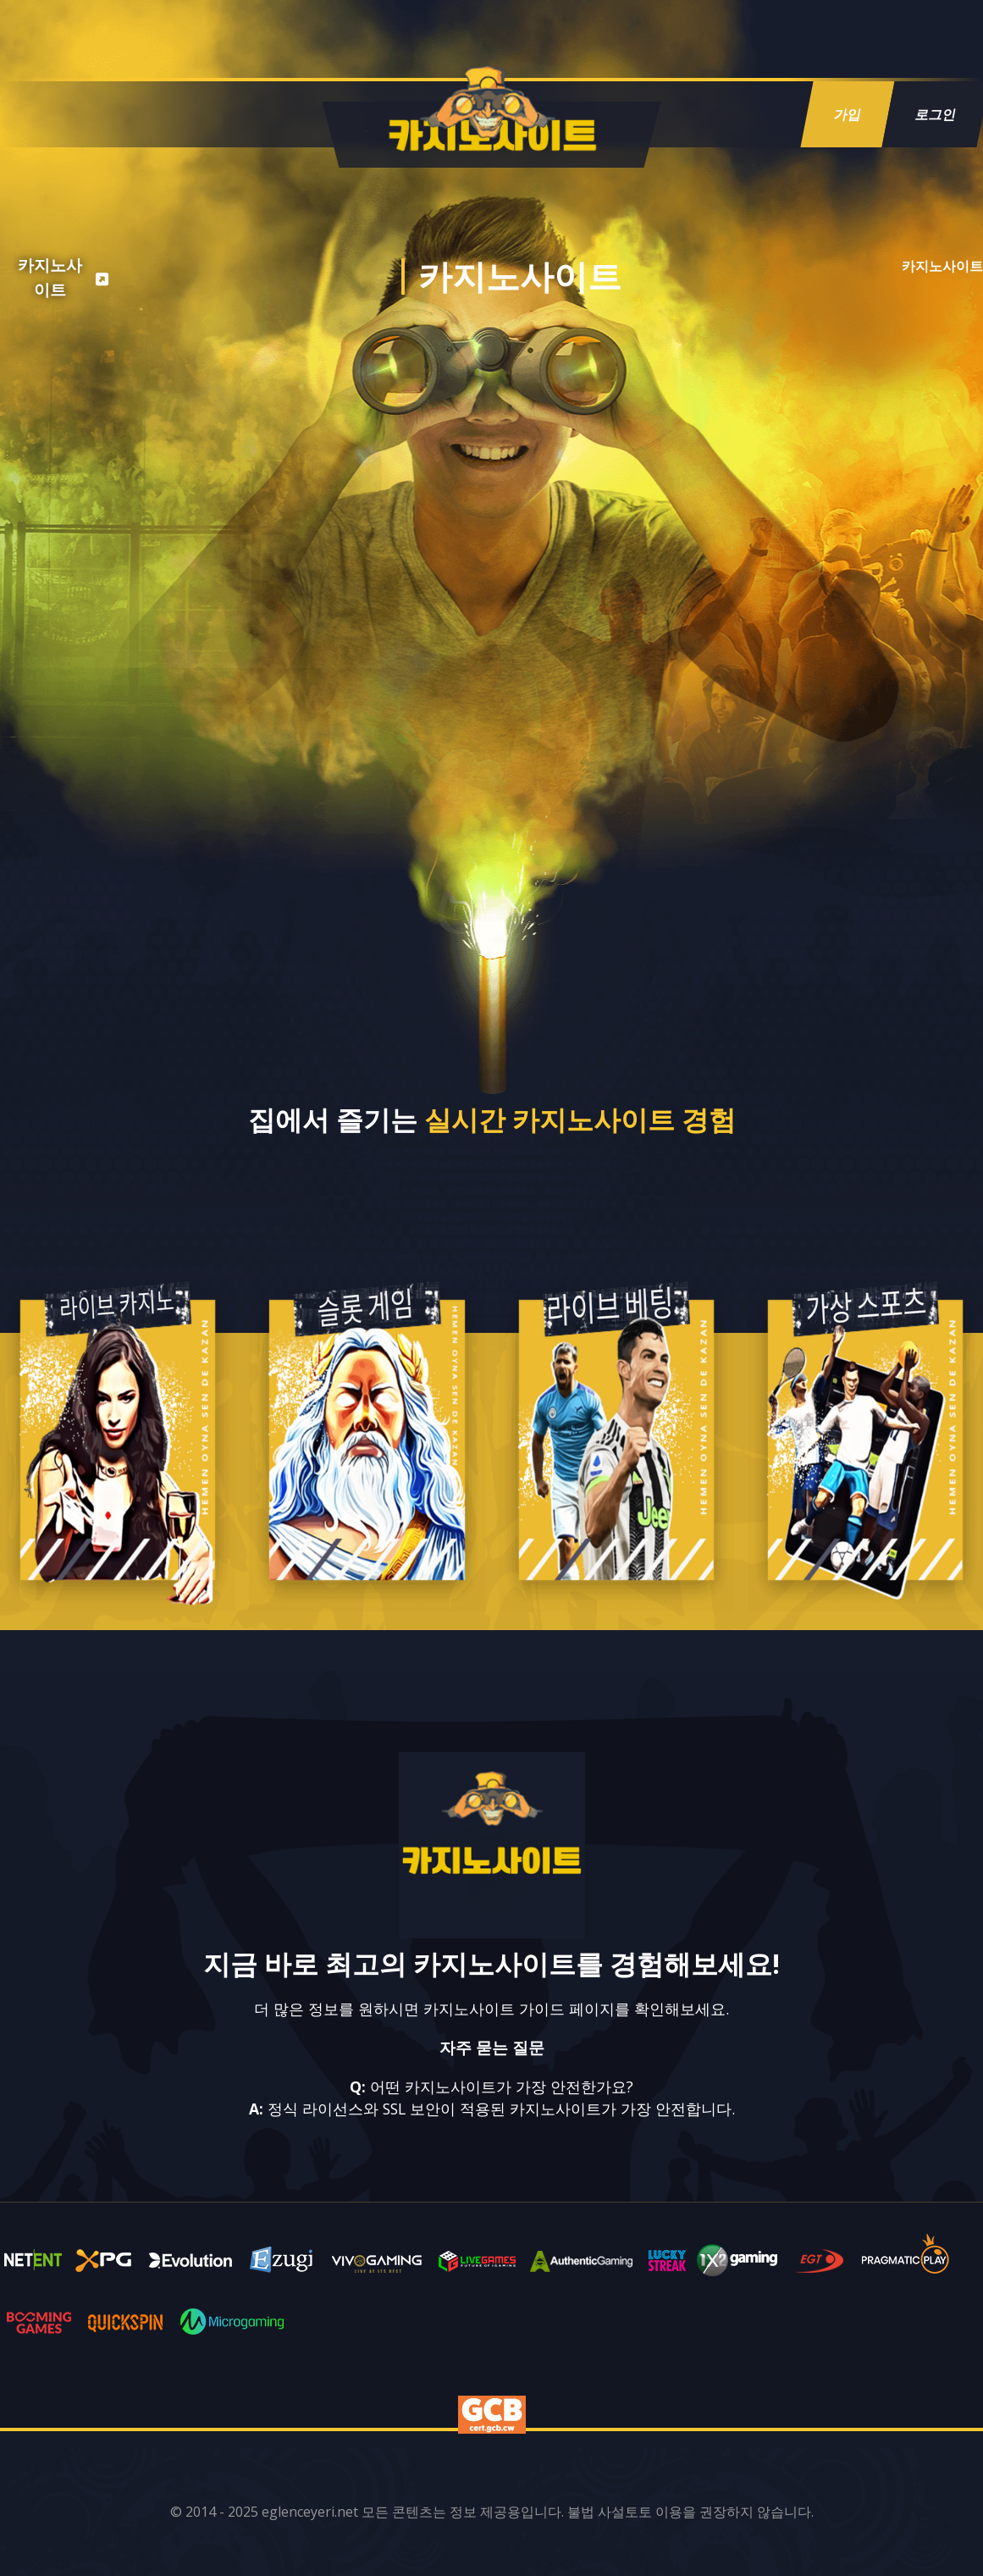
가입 (847, 114)
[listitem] (60, 279)
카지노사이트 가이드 (494, 2008)
